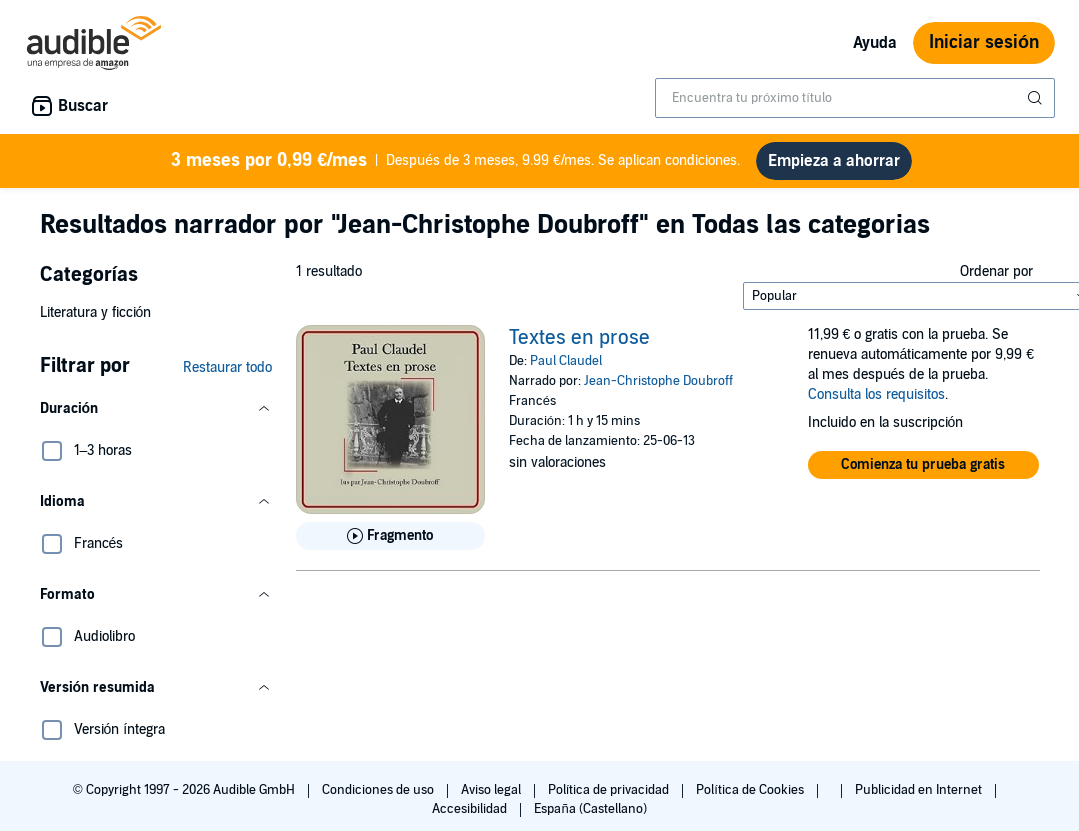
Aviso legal (492, 798)
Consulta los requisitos (876, 402)
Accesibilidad (471, 817)
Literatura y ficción (96, 320)
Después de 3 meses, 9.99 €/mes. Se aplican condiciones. (456, 164)
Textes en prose (579, 346)
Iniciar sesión (984, 42)
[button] (156, 417)
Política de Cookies (751, 798)
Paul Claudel (566, 369)
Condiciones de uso (379, 798)
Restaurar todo (227, 375)
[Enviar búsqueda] (1037, 98)
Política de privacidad (610, 798)
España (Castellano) (590, 817)
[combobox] (855, 98)
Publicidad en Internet (920, 798)
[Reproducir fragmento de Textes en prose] (390, 544)
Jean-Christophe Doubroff (658, 389)
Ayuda (875, 43)
